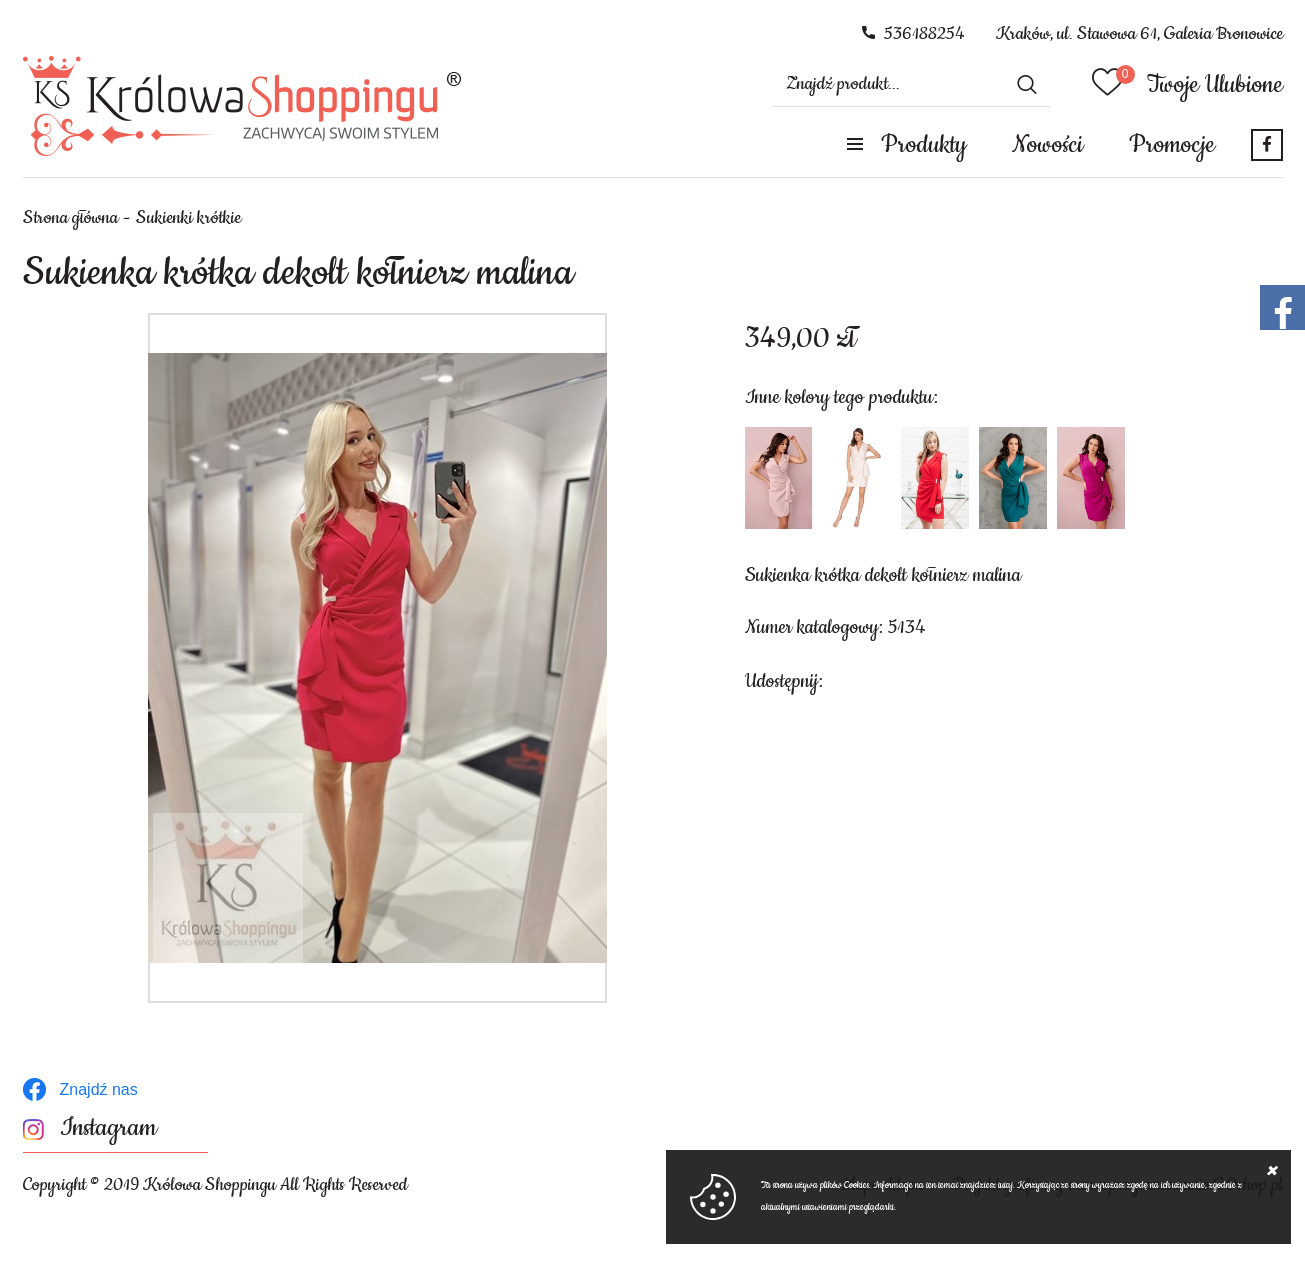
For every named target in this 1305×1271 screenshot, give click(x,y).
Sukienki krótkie (188, 218)
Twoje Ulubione (1215, 85)
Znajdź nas (99, 1089)
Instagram (108, 1128)
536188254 (924, 34)
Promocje (1172, 145)
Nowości (1047, 145)
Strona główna (70, 218)
